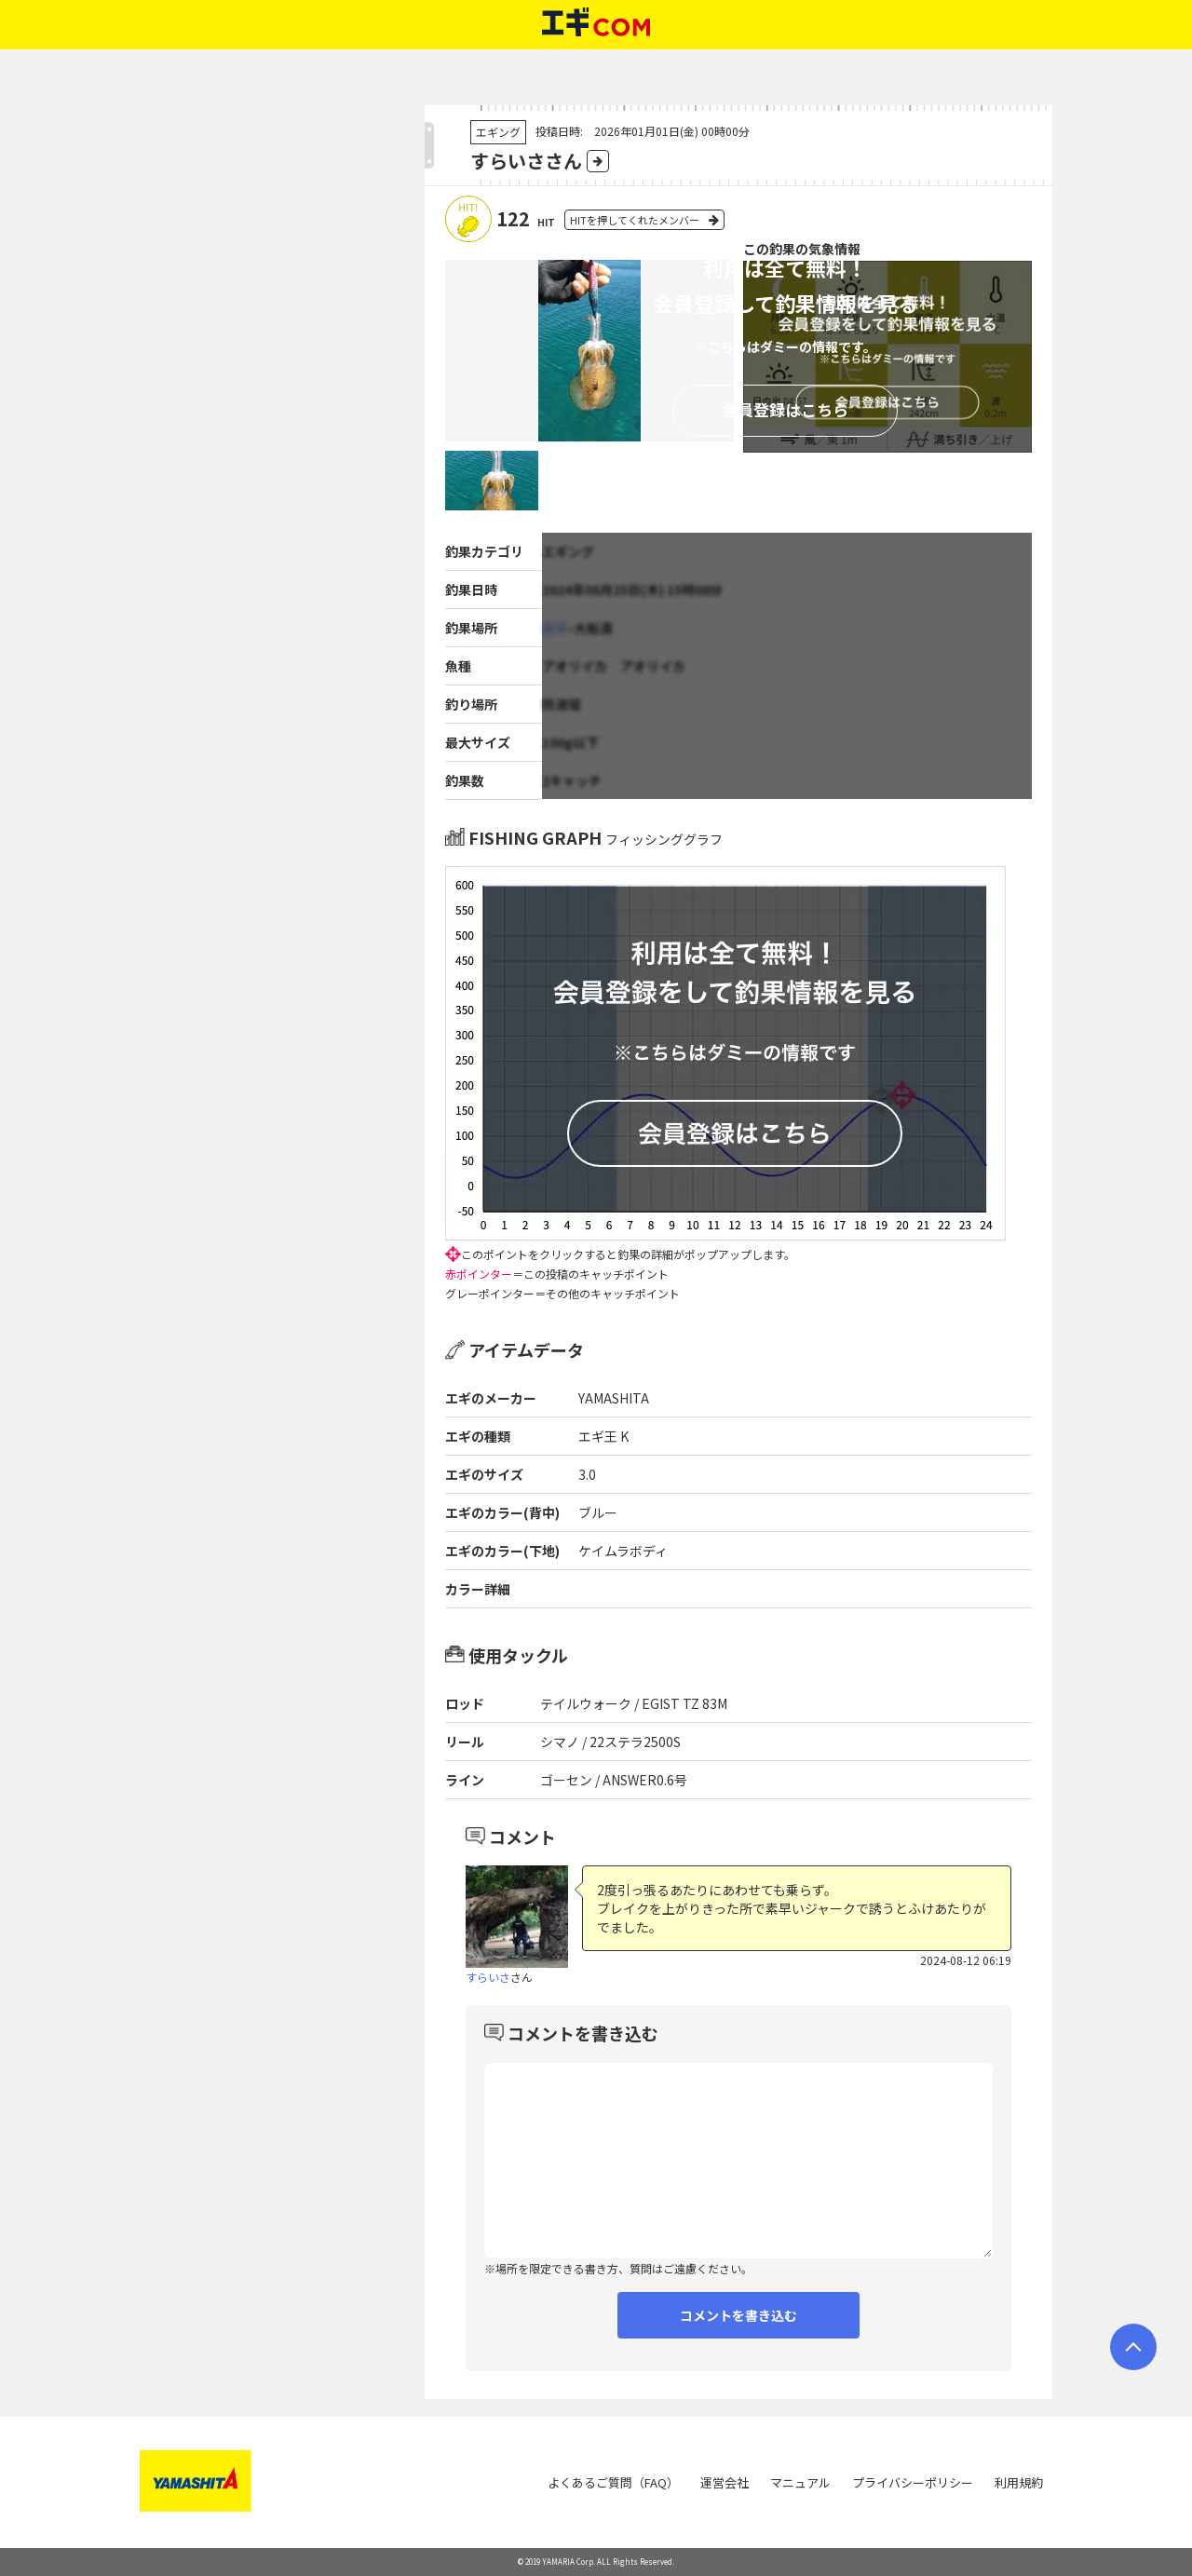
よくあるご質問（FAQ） (613, 2482)
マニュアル (800, 2482)
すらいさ (488, 1977)
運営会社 (724, 2482)
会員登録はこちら (785, 409)
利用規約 (1019, 2482)
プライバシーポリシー (912, 2482)
